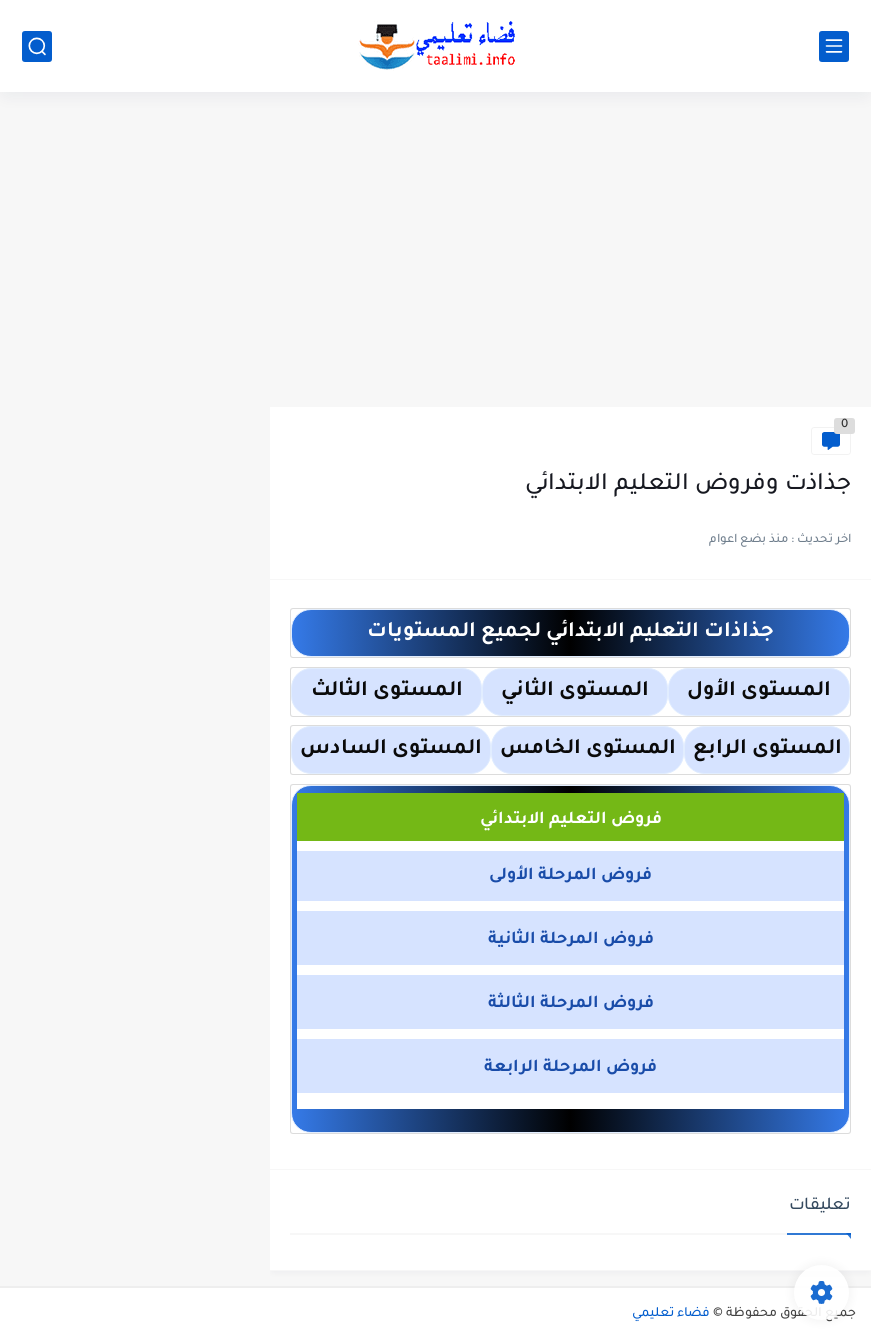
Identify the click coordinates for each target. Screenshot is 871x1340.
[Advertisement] (435, 252)
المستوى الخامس (588, 750)
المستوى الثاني (575, 692)
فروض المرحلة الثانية (571, 940)
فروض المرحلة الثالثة (571, 1004)
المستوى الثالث (387, 692)
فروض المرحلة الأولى (570, 876)
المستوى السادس (391, 750)
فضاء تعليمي (671, 1314)
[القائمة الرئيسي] (834, 46)
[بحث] (37, 46)
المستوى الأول (759, 692)
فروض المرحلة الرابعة (570, 1068)
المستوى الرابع (767, 750)
